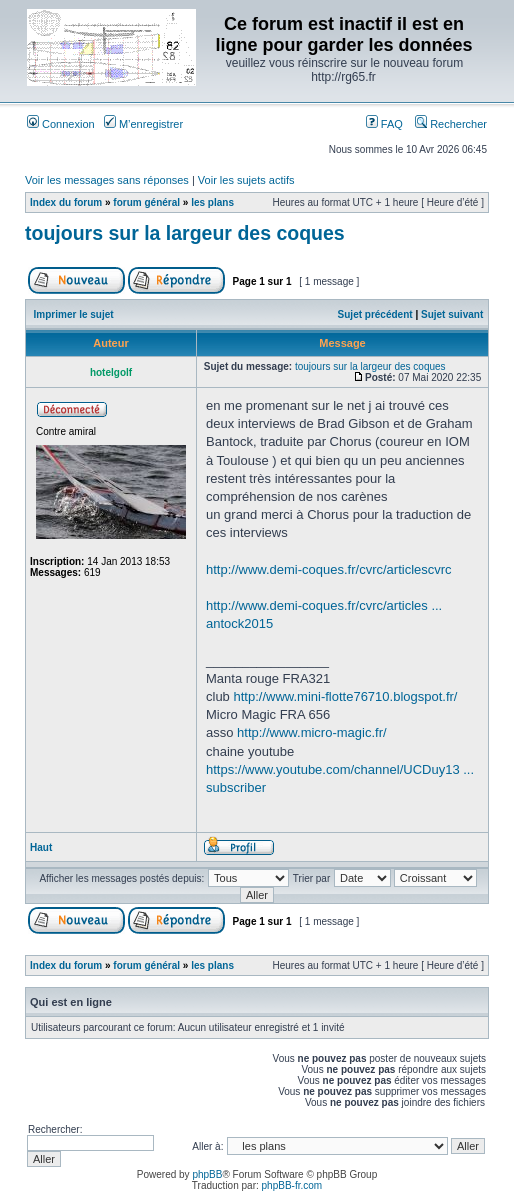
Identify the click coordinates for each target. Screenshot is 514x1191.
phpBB (207, 1174)
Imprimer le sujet (74, 314)
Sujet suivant (452, 314)
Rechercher (451, 124)
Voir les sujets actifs (246, 180)
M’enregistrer (143, 124)
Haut (41, 847)
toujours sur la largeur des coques (185, 233)
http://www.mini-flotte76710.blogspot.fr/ (345, 696)
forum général (146, 202)
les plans (212, 202)
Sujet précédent (375, 314)
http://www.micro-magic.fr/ (312, 732)
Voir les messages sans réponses (107, 180)
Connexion (61, 124)
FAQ (384, 124)
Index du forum (66, 202)
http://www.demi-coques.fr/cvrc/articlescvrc (329, 569)
